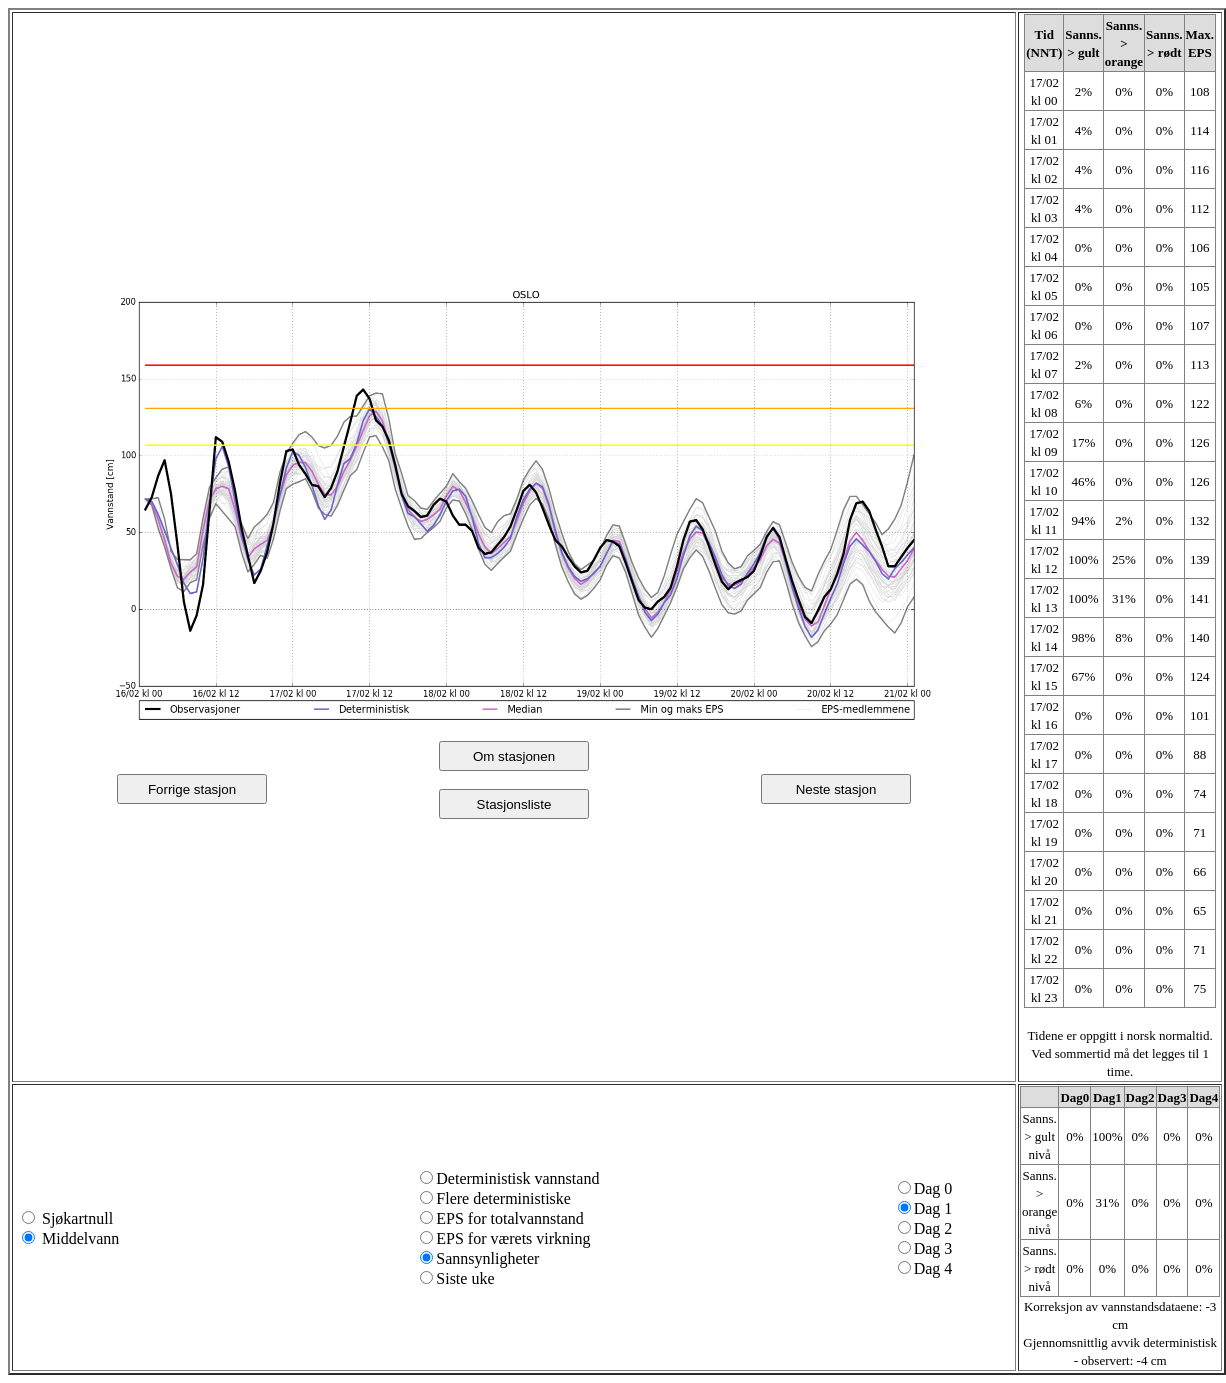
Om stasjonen (514, 756)
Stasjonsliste (514, 804)
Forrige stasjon (192, 789)
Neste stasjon (836, 789)
